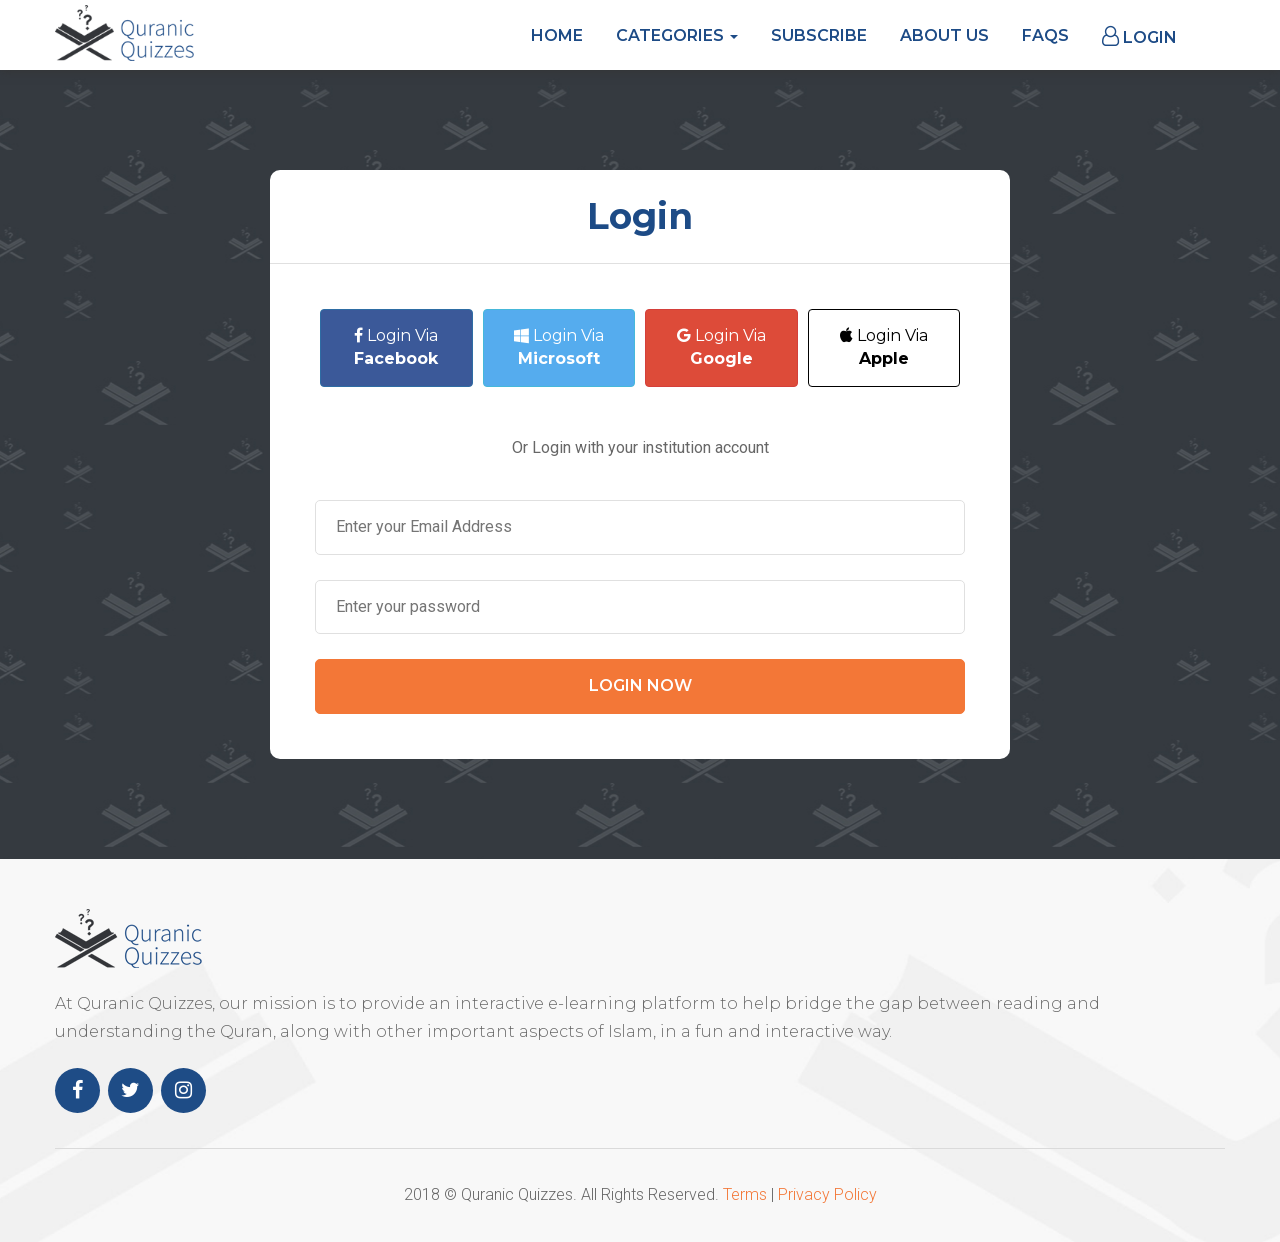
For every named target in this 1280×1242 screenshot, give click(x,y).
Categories (677, 35)
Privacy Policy (827, 1194)
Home (557, 35)
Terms (745, 1194)
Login (1139, 36)
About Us (944, 35)
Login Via (396, 347)
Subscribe (819, 35)
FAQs (1045, 35)
